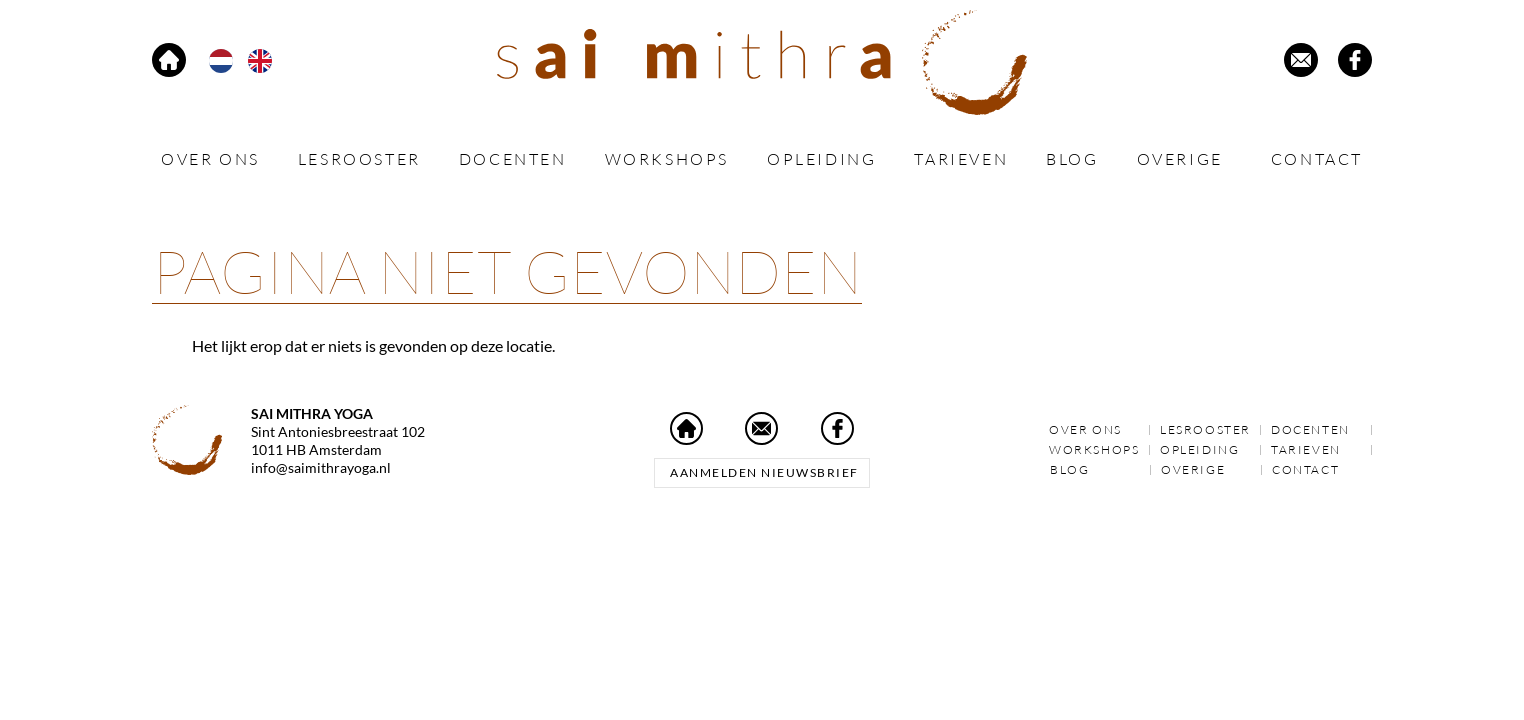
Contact (1317, 159)
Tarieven (961, 159)
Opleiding (821, 159)
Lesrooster (359, 159)
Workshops (667, 159)
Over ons (210, 159)
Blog (1072, 159)
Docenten (513, 159)
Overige (1185, 159)
